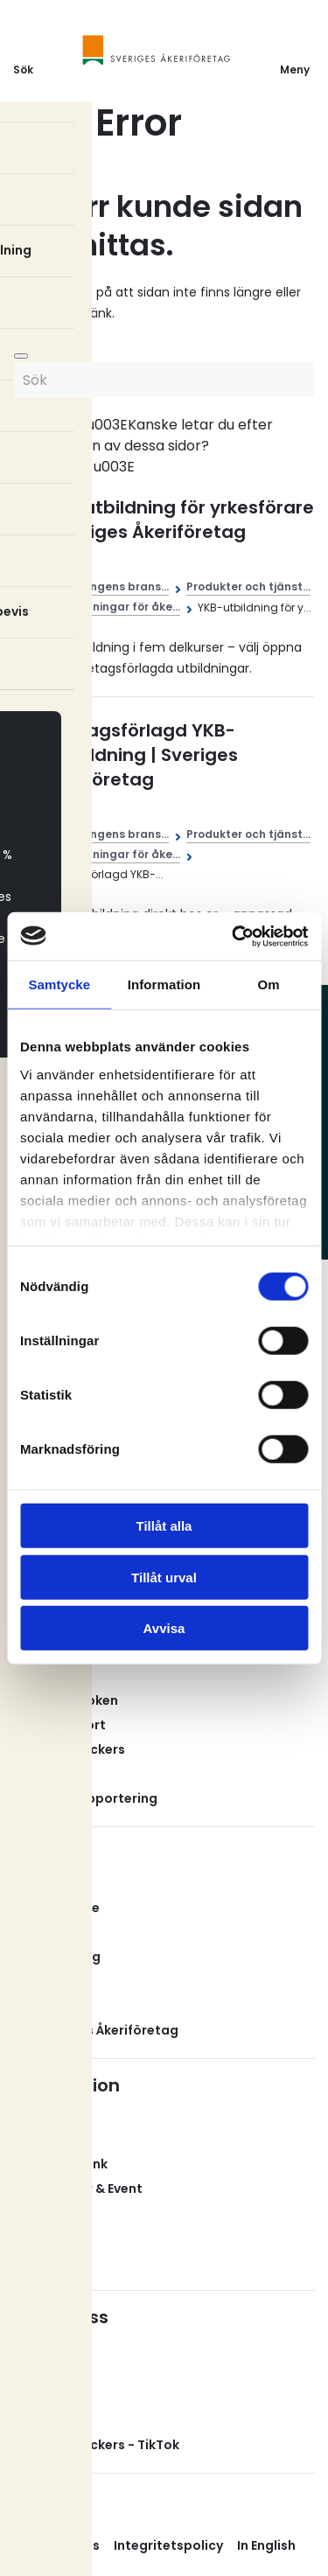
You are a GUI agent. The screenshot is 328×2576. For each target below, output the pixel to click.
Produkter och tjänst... (248, 586)
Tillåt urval (164, 1576)
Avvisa (164, 1628)
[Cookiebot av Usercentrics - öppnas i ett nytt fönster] (233, 936)
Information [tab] (164, 984)
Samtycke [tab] (59, 984)
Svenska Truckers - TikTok (96, 2445)
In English (266, 2545)
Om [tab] (269, 984)
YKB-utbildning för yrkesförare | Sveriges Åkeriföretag (177, 519)
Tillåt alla (164, 1525)
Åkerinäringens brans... (104, 586)
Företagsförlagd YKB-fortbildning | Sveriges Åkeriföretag (139, 755)
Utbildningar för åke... (119, 606)
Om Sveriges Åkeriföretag (95, 2030)
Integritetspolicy (168, 2545)
